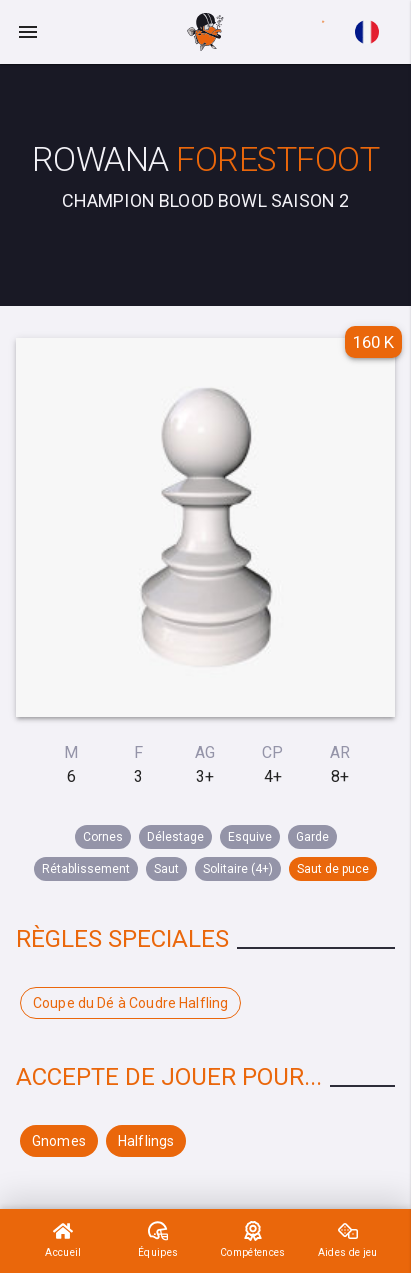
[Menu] (28, 32)
